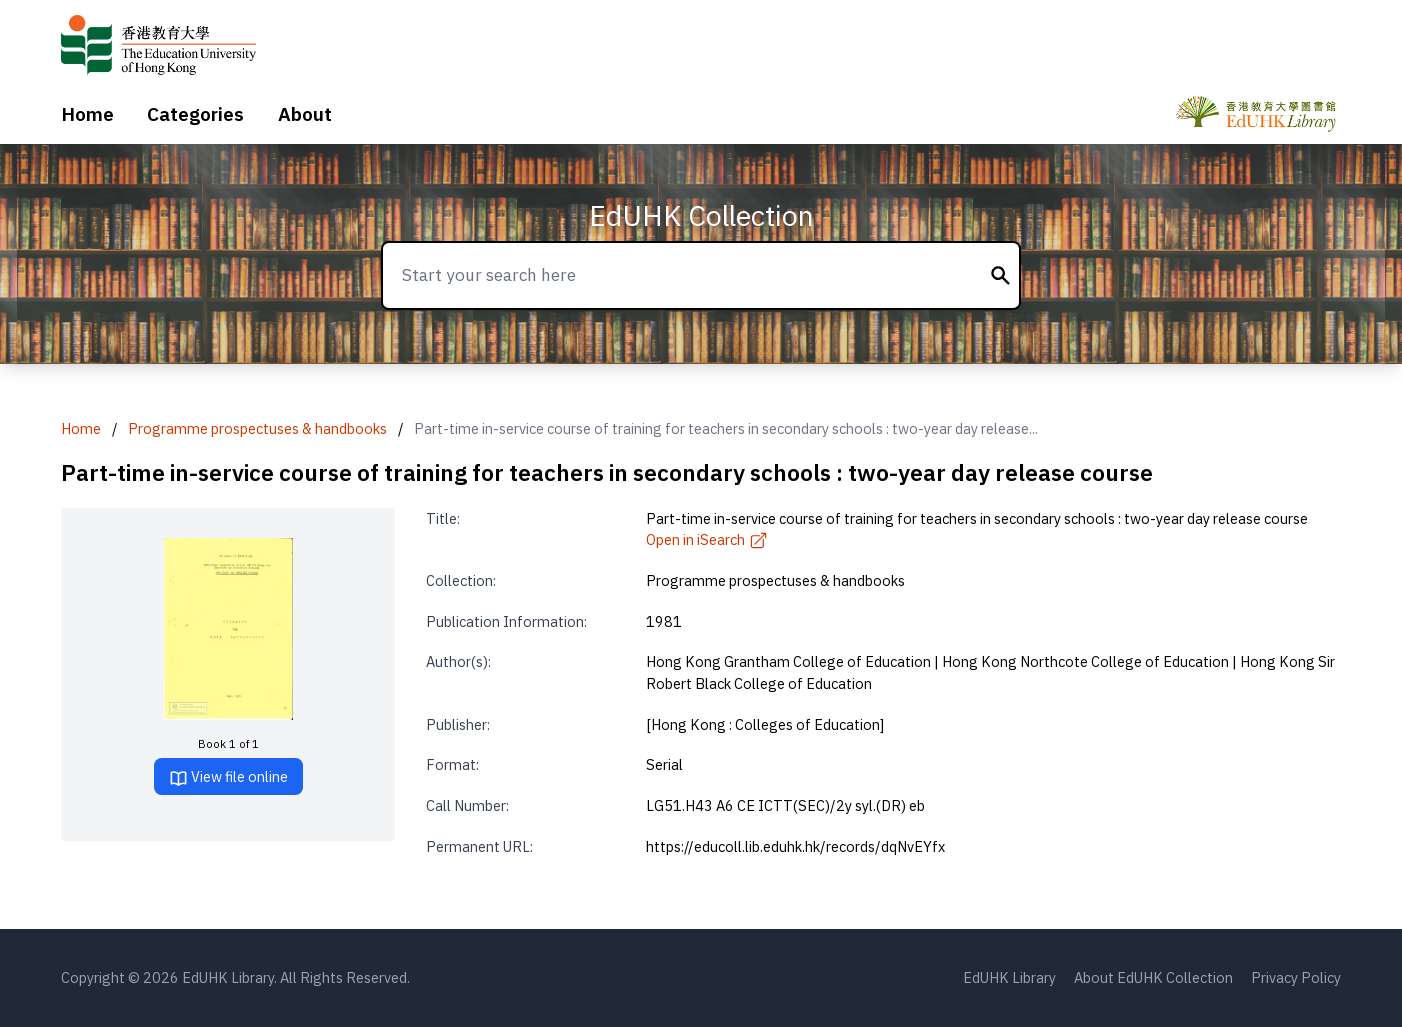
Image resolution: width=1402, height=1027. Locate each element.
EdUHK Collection (701, 215)
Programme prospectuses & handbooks (257, 428)
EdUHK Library (1009, 977)
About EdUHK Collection (1153, 977)
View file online (228, 777)
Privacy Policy (1296, 977)
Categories (195, 114)
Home (87, 114)
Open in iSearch (707, 539)
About (305, 114)
